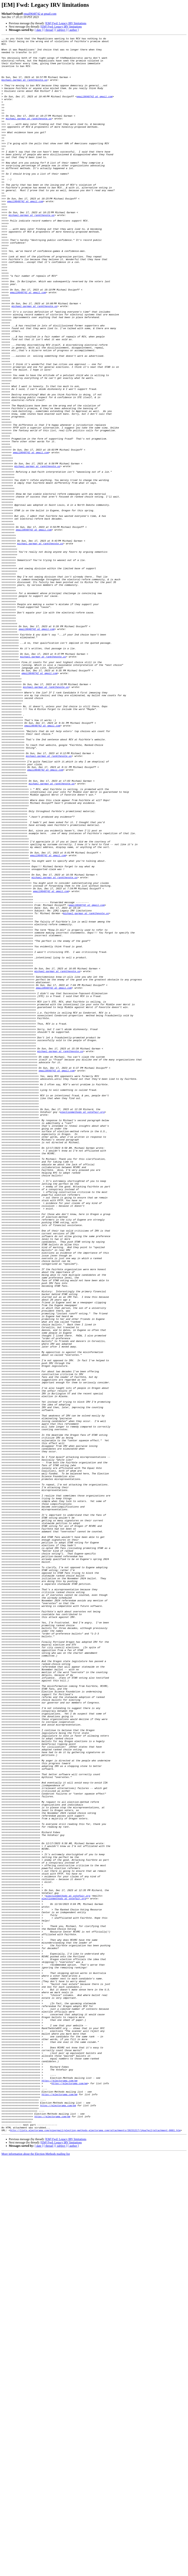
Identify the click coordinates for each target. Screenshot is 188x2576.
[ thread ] (49, 29)
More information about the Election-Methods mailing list (35, 2572)
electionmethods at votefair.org (82, 1327)
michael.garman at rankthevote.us (24, 88)
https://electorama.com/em (59, 2489)
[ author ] (73, 29)
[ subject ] (61, 29)
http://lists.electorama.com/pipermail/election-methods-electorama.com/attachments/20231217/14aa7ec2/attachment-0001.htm (95, 2549)
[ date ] (39, 29)
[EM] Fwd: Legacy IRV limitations (65, 23)
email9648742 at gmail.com (40, 13)
